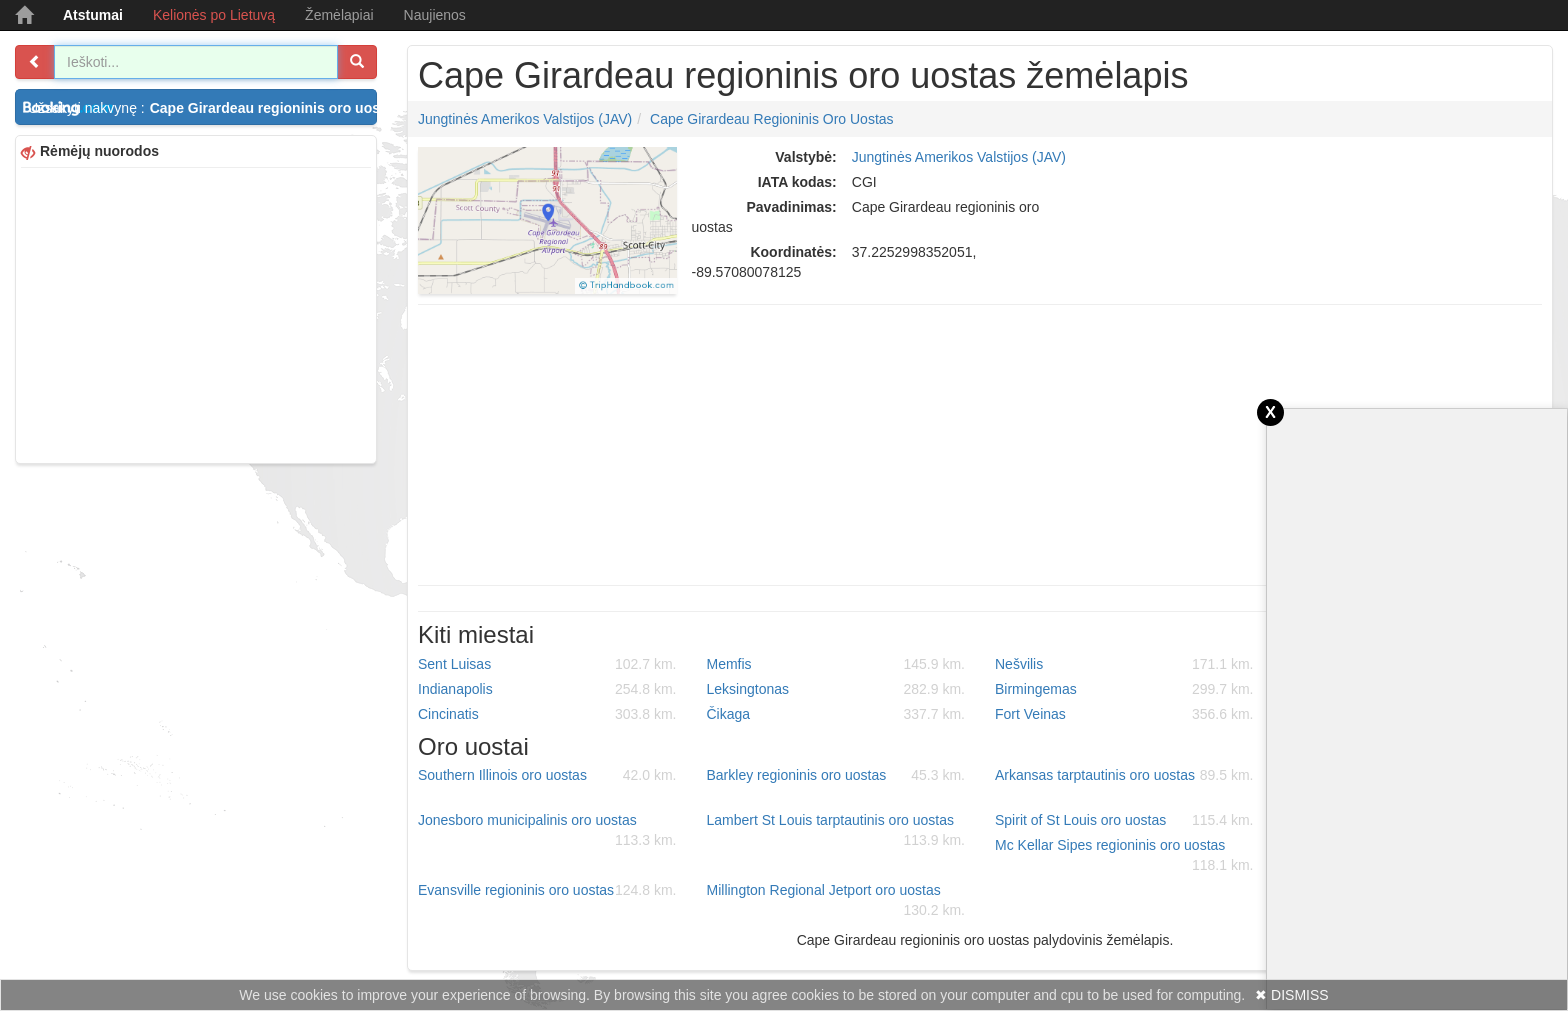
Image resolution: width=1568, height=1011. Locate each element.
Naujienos (435, 15)
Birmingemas (1124, 689)
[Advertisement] (196, 313)
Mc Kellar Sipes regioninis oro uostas (1124, 856)
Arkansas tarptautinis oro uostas (1124, 775)
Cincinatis (547, 714)
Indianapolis (547, 689)
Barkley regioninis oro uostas (836, 775)
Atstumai (93, 15)
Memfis (836, 664)
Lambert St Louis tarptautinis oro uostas (836, 831)
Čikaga (836, 714)
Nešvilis (1124, 664)
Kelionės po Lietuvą (214, 15)
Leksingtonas (836, 689)
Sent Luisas (547, 664)
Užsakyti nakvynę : (202, 108)
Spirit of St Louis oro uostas (1124, 820)
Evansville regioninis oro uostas (547, 890)
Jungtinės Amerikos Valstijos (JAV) (525, 119)
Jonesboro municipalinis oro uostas (547, 831)
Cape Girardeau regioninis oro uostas (772, 119)
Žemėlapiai (339, 15)
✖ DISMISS (1291, 995)
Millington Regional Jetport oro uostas (836, 901)
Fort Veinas (1124, 714)
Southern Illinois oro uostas (547, 775)
